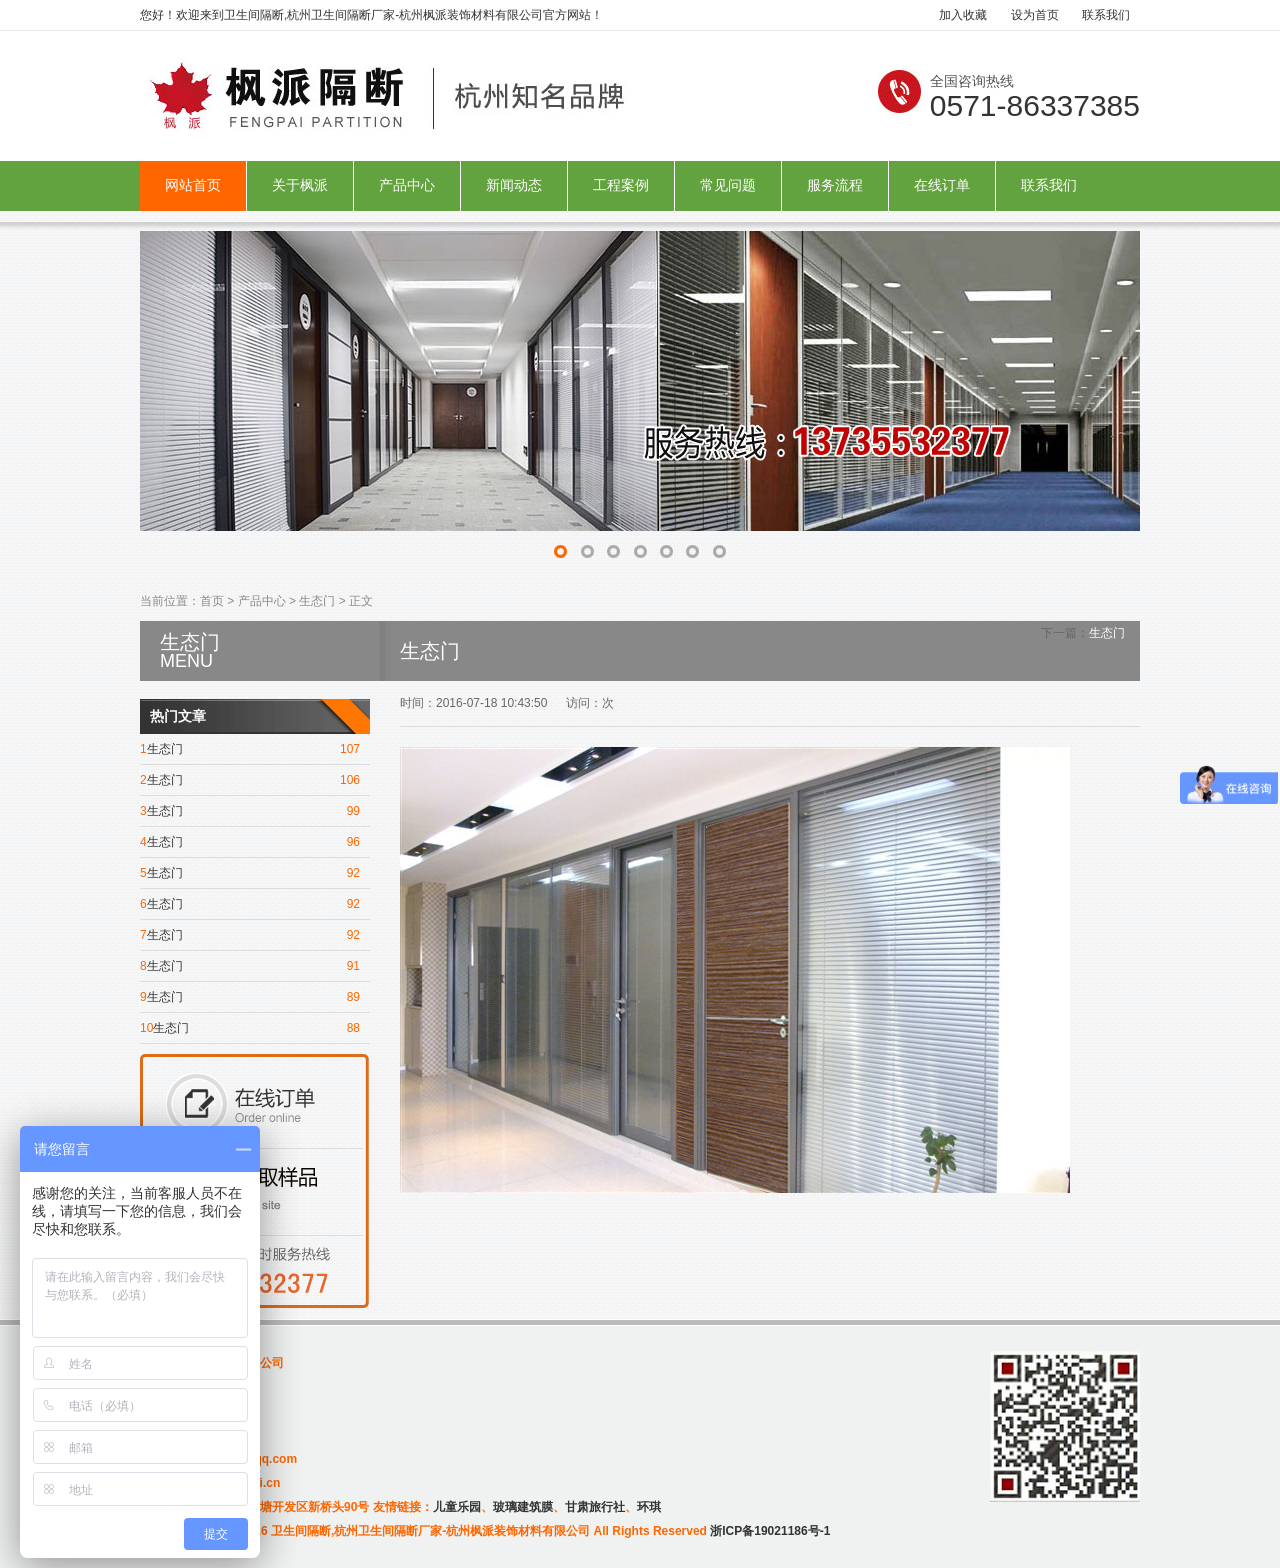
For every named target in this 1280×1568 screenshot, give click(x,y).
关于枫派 (300, 185)
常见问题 (728, 185)
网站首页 (193, 185)
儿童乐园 (457, 1507)
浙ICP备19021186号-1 (770, 1531)
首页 (212, 601)
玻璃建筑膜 (523, 1507)
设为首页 (1035, 15)
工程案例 (621, 185)
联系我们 (1106, 15)
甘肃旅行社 (595, 1507)
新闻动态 (514, 185)
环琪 (649, 1507)
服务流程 (835, 185)
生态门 (317, 601)
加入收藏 (963, 15)
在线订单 (942, 185)
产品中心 (407, 185)
